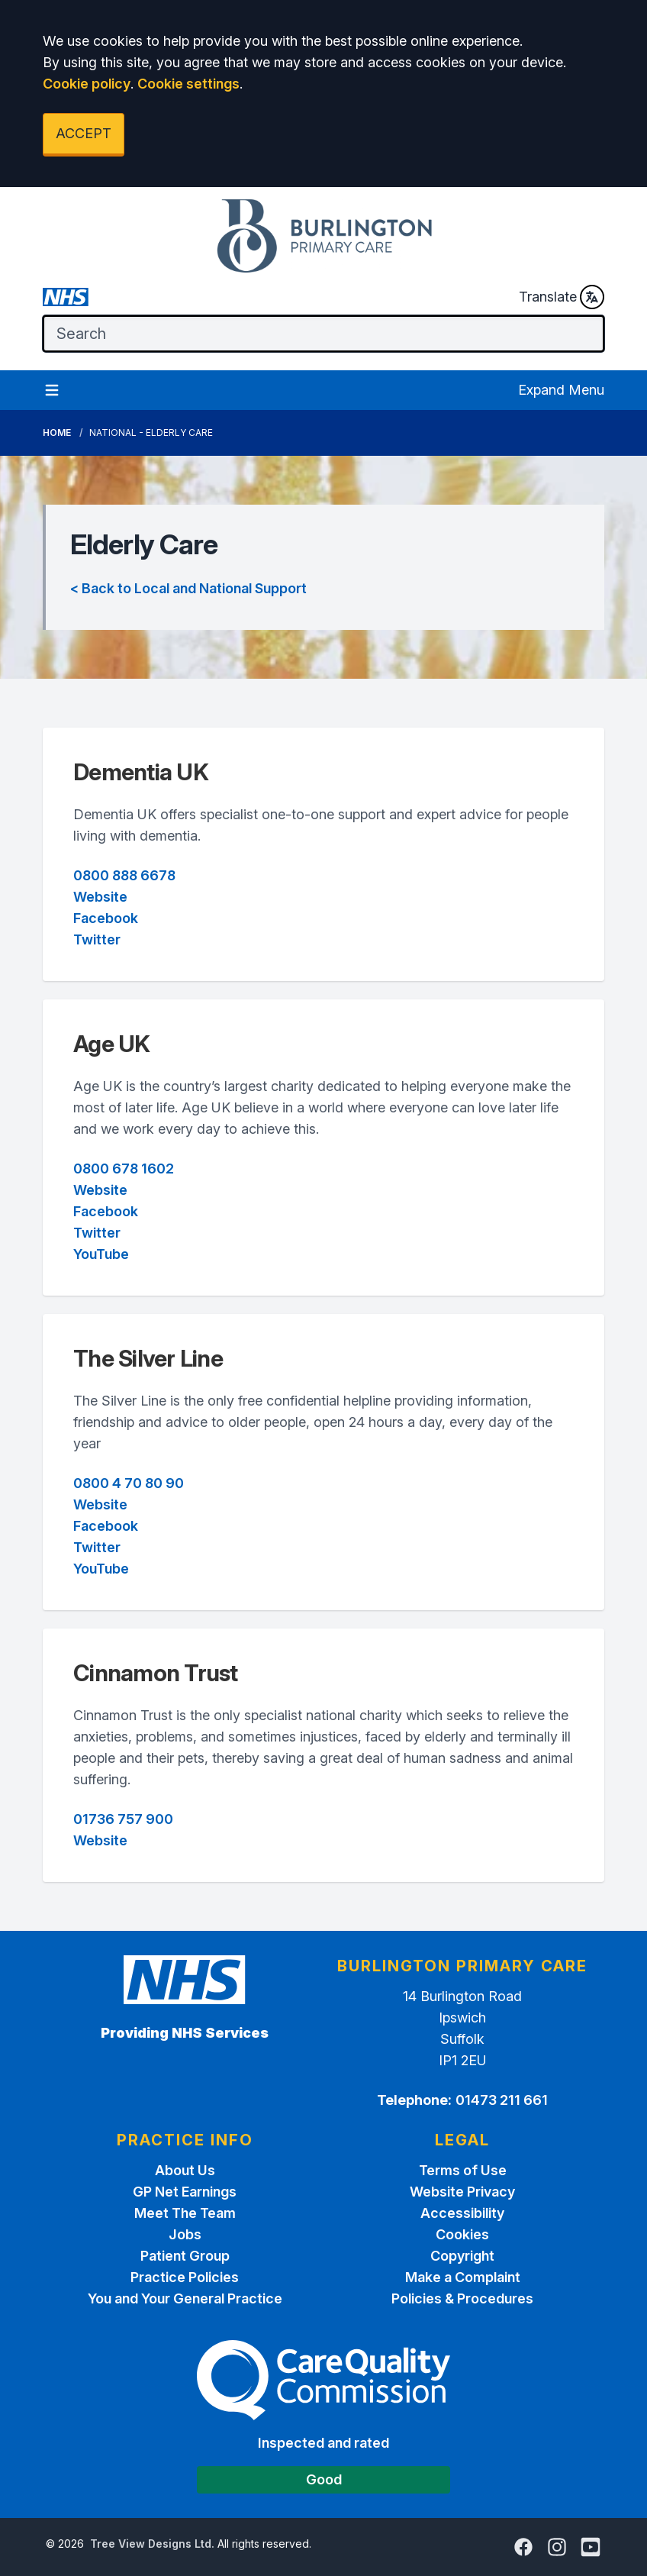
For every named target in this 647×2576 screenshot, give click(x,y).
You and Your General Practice (185, 2298)
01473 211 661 (501, 2100)
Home (57, 432)
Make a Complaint (462, 2277)
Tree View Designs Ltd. (152, 2543)
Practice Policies (184, 2277)
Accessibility (462, 2213)
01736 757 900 (123, 1819)
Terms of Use (463, 2170)
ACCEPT (83, 133)
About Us (185, 2170)
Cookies (462, 2234)
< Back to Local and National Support (188, 588)
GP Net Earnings (185, 2192)
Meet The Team (185, 2213)
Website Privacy (462, 2192)
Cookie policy (86, 84)
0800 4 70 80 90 (128, 1483)
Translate (561, 297)
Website (100, 897)
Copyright (462, 2256)
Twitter (97, 939)
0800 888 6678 (124, 875)
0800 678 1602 (123, 1168)
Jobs (185, 2234)
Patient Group (185, 2256)
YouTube (101, 1254)
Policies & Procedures (462, 2298)
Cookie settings (188, 84)
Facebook (105, 918)
